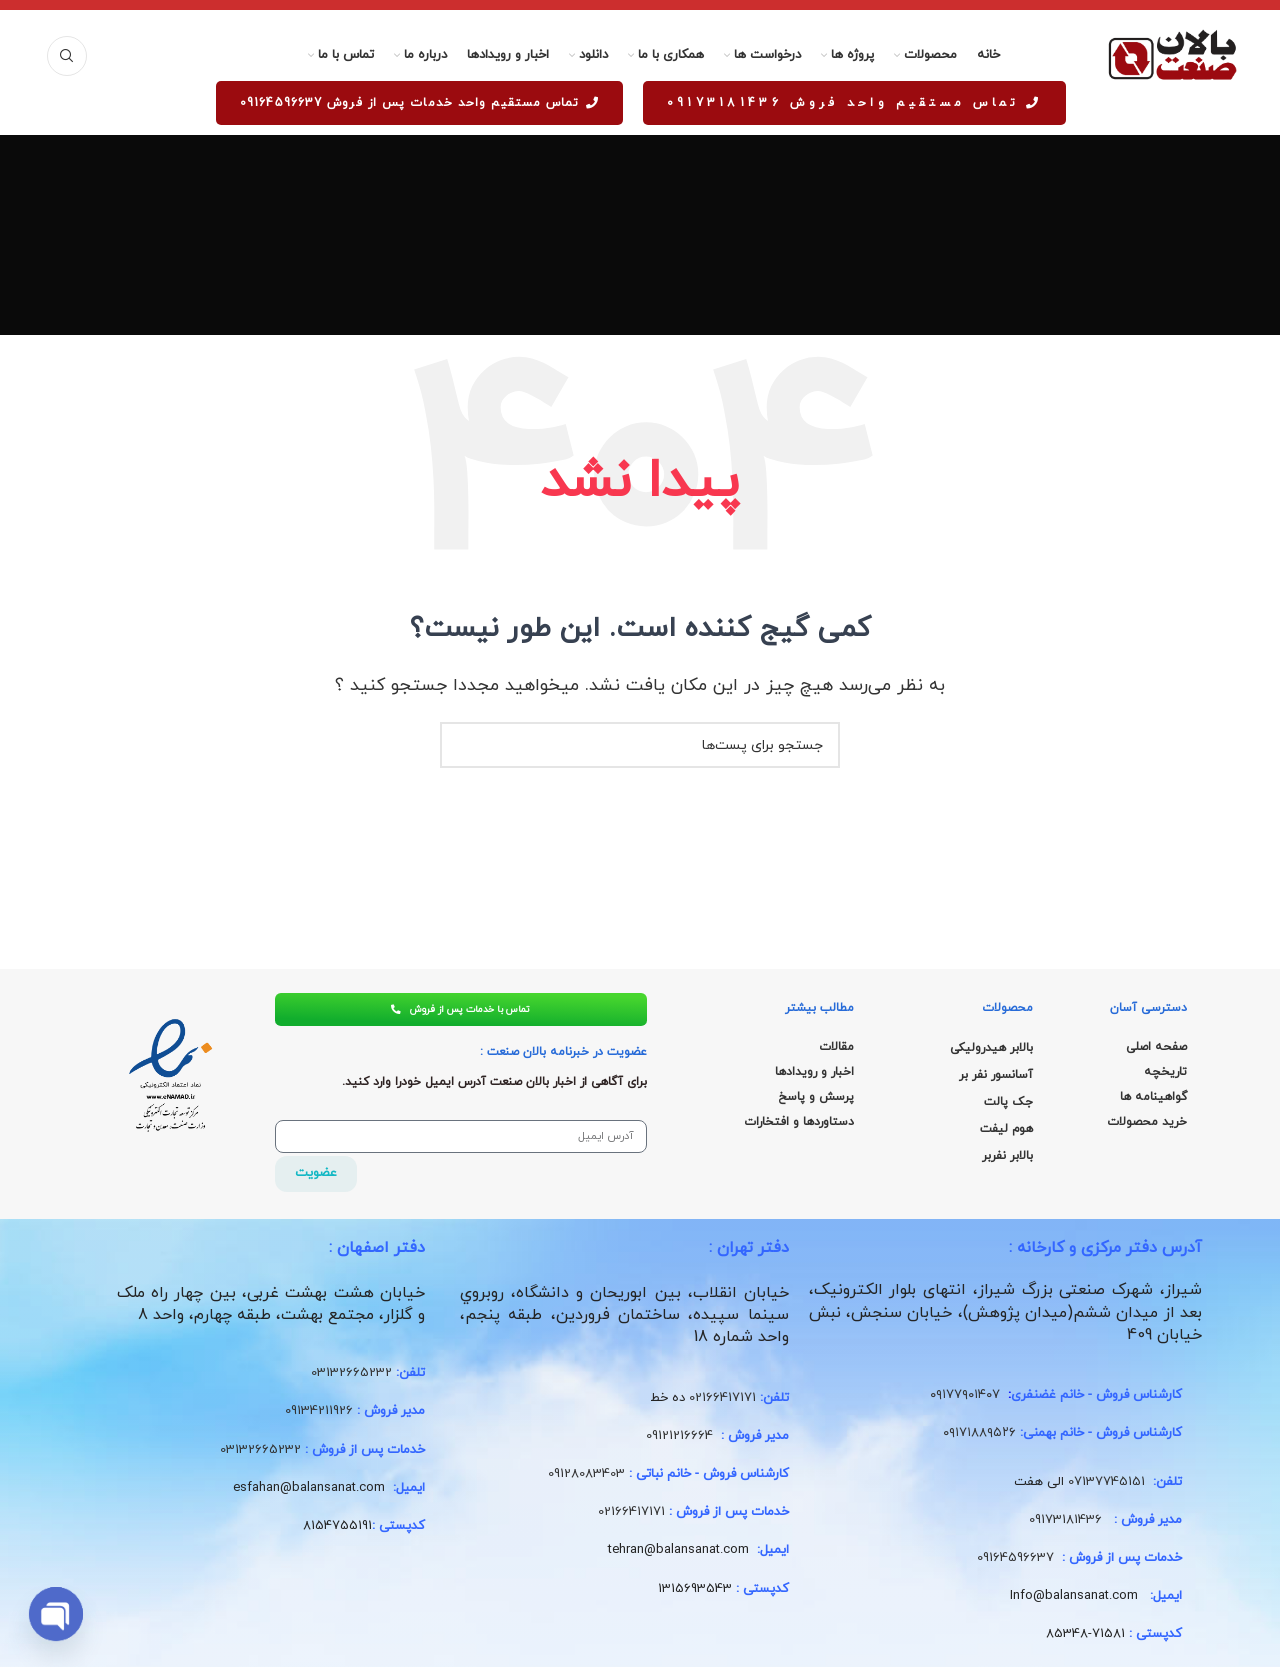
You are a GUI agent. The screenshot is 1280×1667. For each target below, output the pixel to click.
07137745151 (1106, 1485)
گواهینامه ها (1153, 1097)
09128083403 (586, 1477)
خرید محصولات (1147, 1122)
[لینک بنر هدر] (640, 5)
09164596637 (1015, 1561)
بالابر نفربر (1007, 1156)
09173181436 (1065, 1523)
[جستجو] (67, 56)
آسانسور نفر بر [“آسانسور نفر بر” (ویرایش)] (996, 1075)
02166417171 (722, 1401)
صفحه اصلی (1156, 1047)
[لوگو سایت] (1172, 55)
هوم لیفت (1006, 1129)
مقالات (836, 1047)
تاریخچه (1165, 1072)
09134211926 (319, 1415)
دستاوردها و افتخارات (799, 1122)
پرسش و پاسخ (816, 1097)
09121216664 (679, 1439)
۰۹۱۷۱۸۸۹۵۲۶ (979, 1437)
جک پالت (1008, 1102)
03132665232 (351, 1377)
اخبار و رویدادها (814, 1072)
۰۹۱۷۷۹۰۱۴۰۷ (965, 1399)
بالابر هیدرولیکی (991, 1048)
